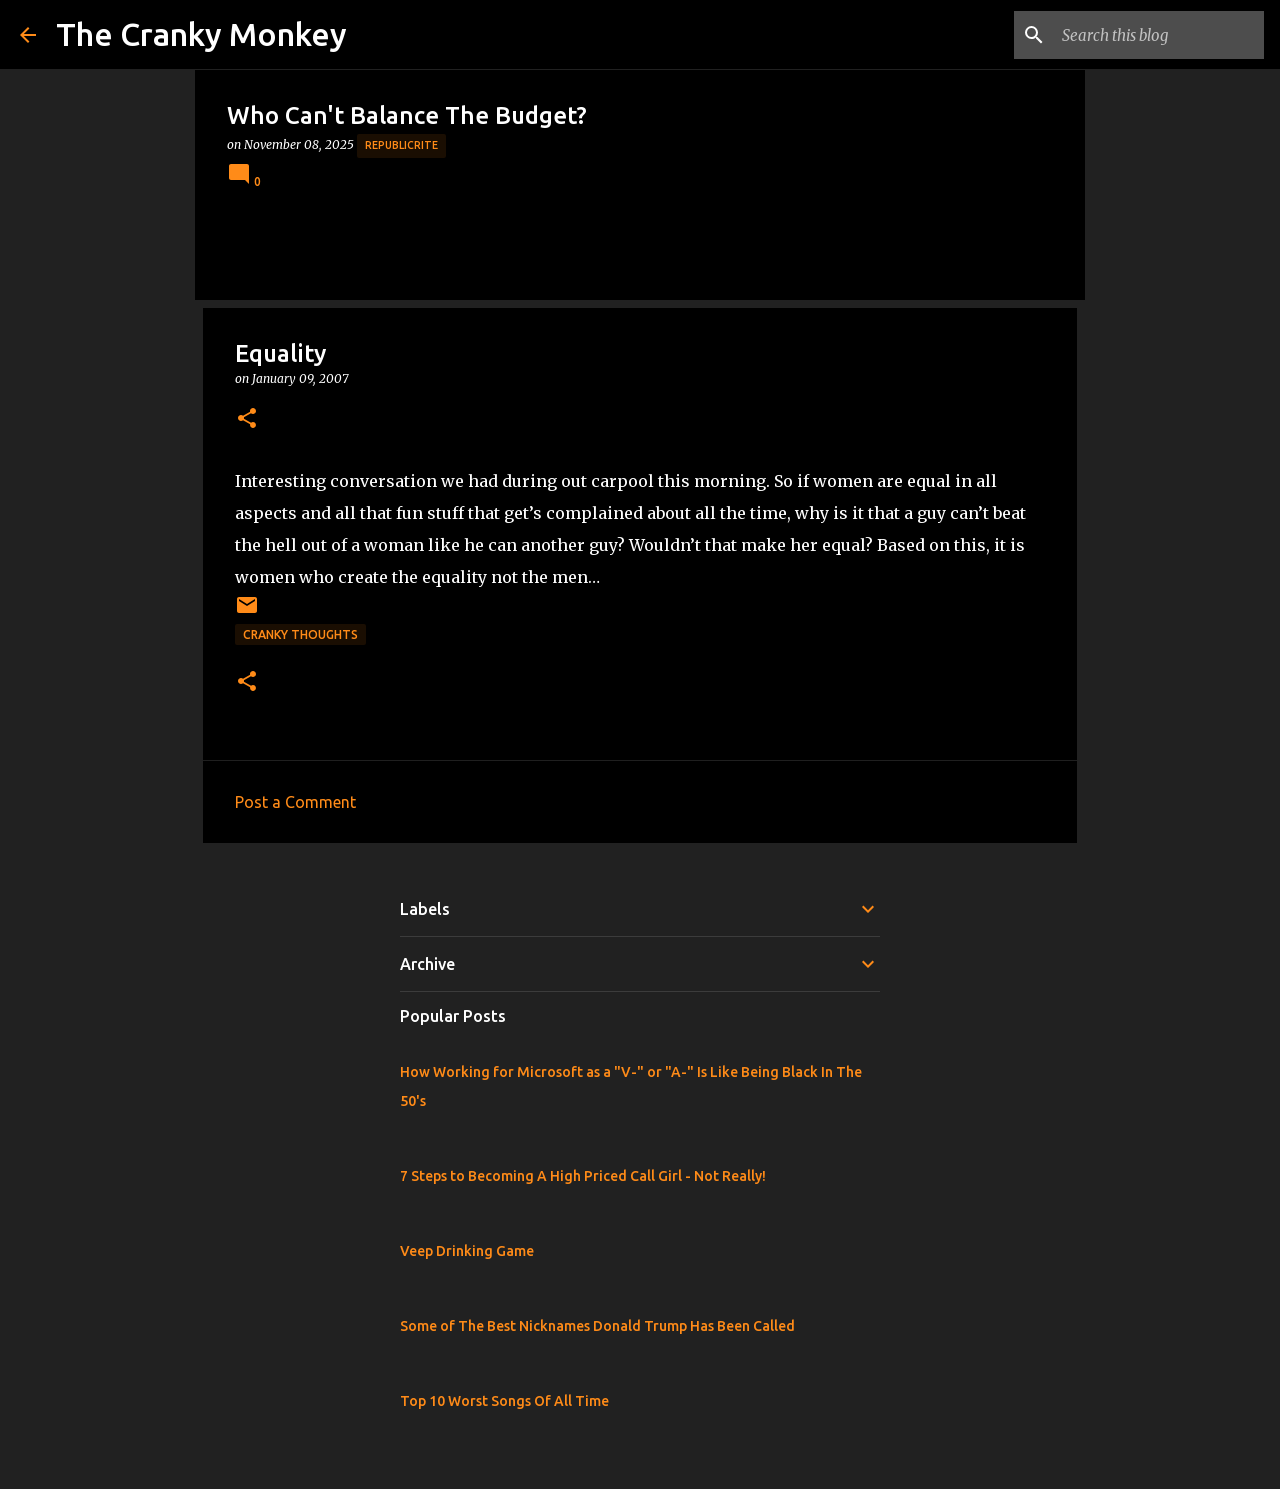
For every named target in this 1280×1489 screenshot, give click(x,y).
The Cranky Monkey (201, 34)
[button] (247, 419)
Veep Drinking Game (467, 1251)
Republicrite (401, 145)
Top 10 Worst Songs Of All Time (504, 1401)
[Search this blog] (1159, 35)
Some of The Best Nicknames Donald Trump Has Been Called (597, 1326)
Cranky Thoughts (300, 634)
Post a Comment (295, 802)
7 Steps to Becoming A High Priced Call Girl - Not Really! (583, 1176)
